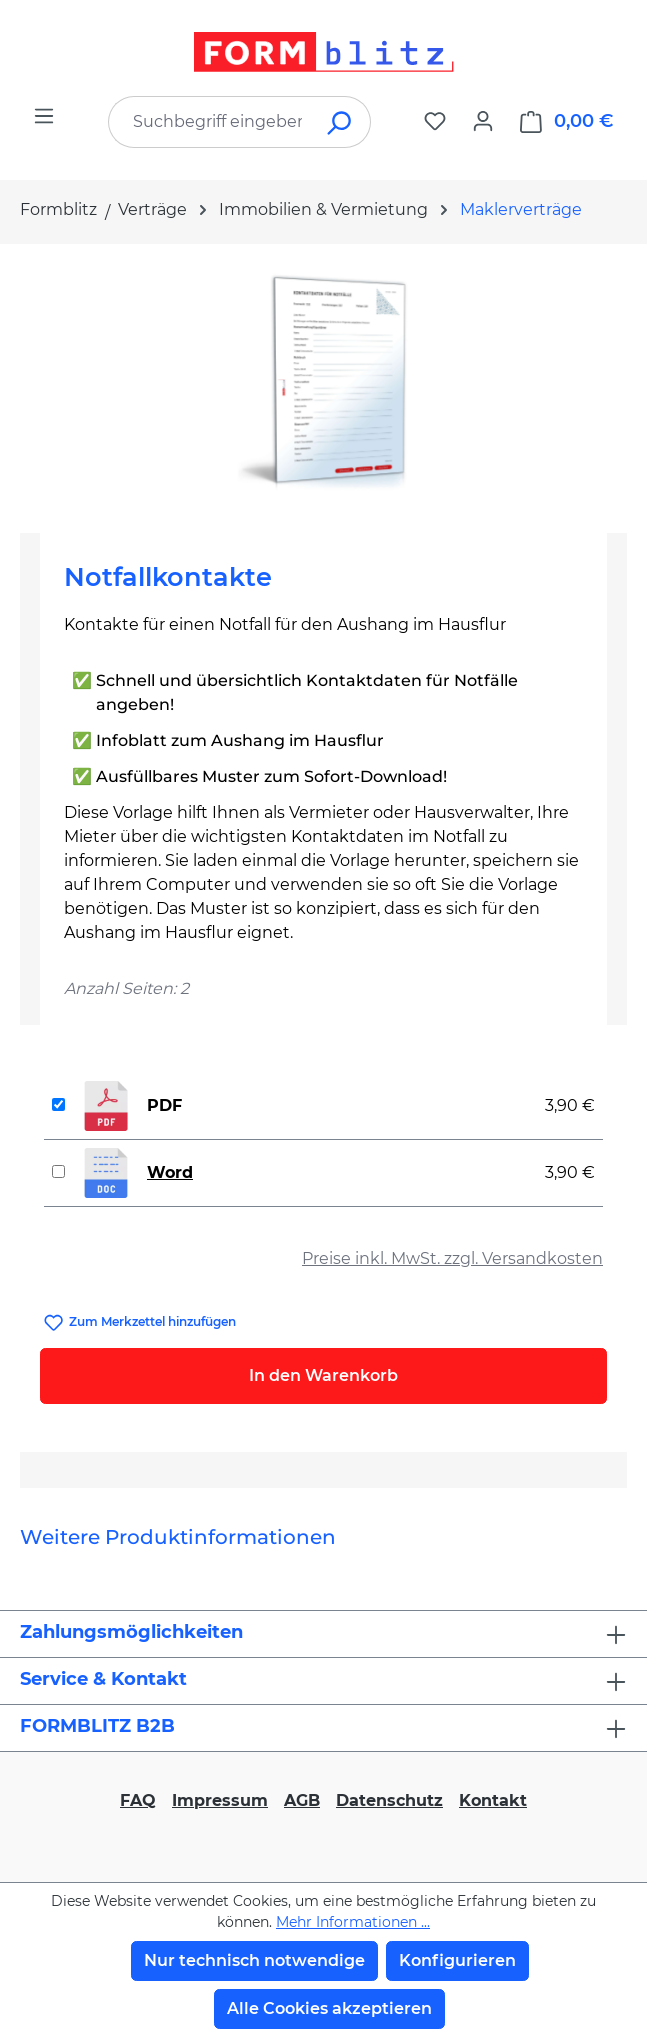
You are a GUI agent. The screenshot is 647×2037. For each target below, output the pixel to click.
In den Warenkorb (323, 1375)
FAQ (138, 1800)
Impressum (220, 1800)
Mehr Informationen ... (353, 1922)
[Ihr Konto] (483, 121)
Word (170, 1172)
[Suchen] (340, 122)
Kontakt (493, 1800)
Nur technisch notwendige (254, 1960)
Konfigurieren (457, 1960)
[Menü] (44, 116)
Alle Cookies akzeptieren (329, 2008)
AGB (302, 1800)
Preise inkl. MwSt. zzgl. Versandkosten (452, 1258)
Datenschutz (389, 1800)
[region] (323, 380)
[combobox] (209, 122)
